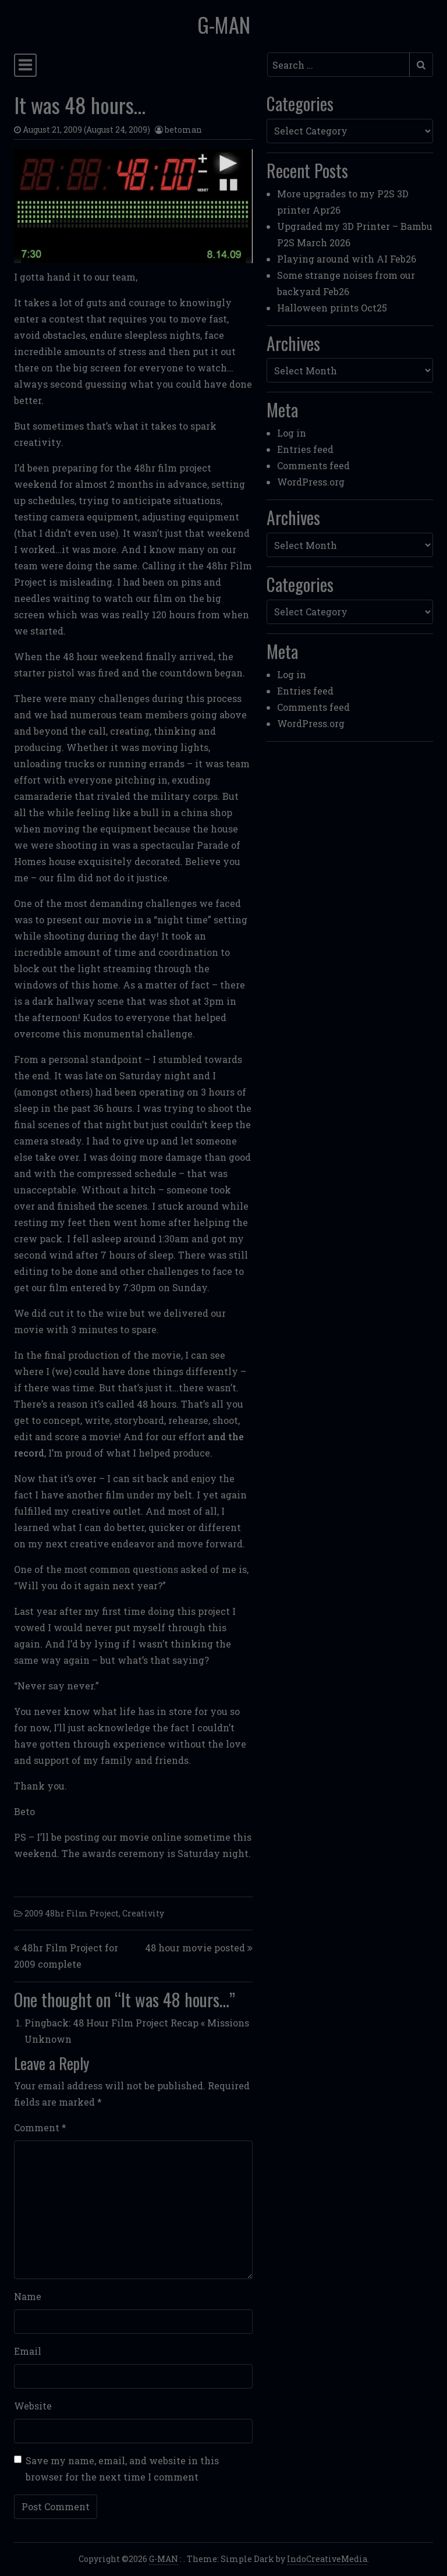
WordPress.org (311, 482)
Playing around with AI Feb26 (346, 259)
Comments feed (313, 465)
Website (33, 2406)
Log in (291, 433)
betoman (183, 129)
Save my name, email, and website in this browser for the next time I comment (122, 2468)
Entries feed (305, 449)
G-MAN (223, 24)
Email (27, 2351)
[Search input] (338, 64)
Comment (40, 2127)
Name (27, 2296)
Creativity (143, 1913)
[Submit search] (421, 64)
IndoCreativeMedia (327, 2558)
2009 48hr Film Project (71, 1913)
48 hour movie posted (195, 1947)
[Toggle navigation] (25, 65)
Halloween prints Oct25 (332, 308)
